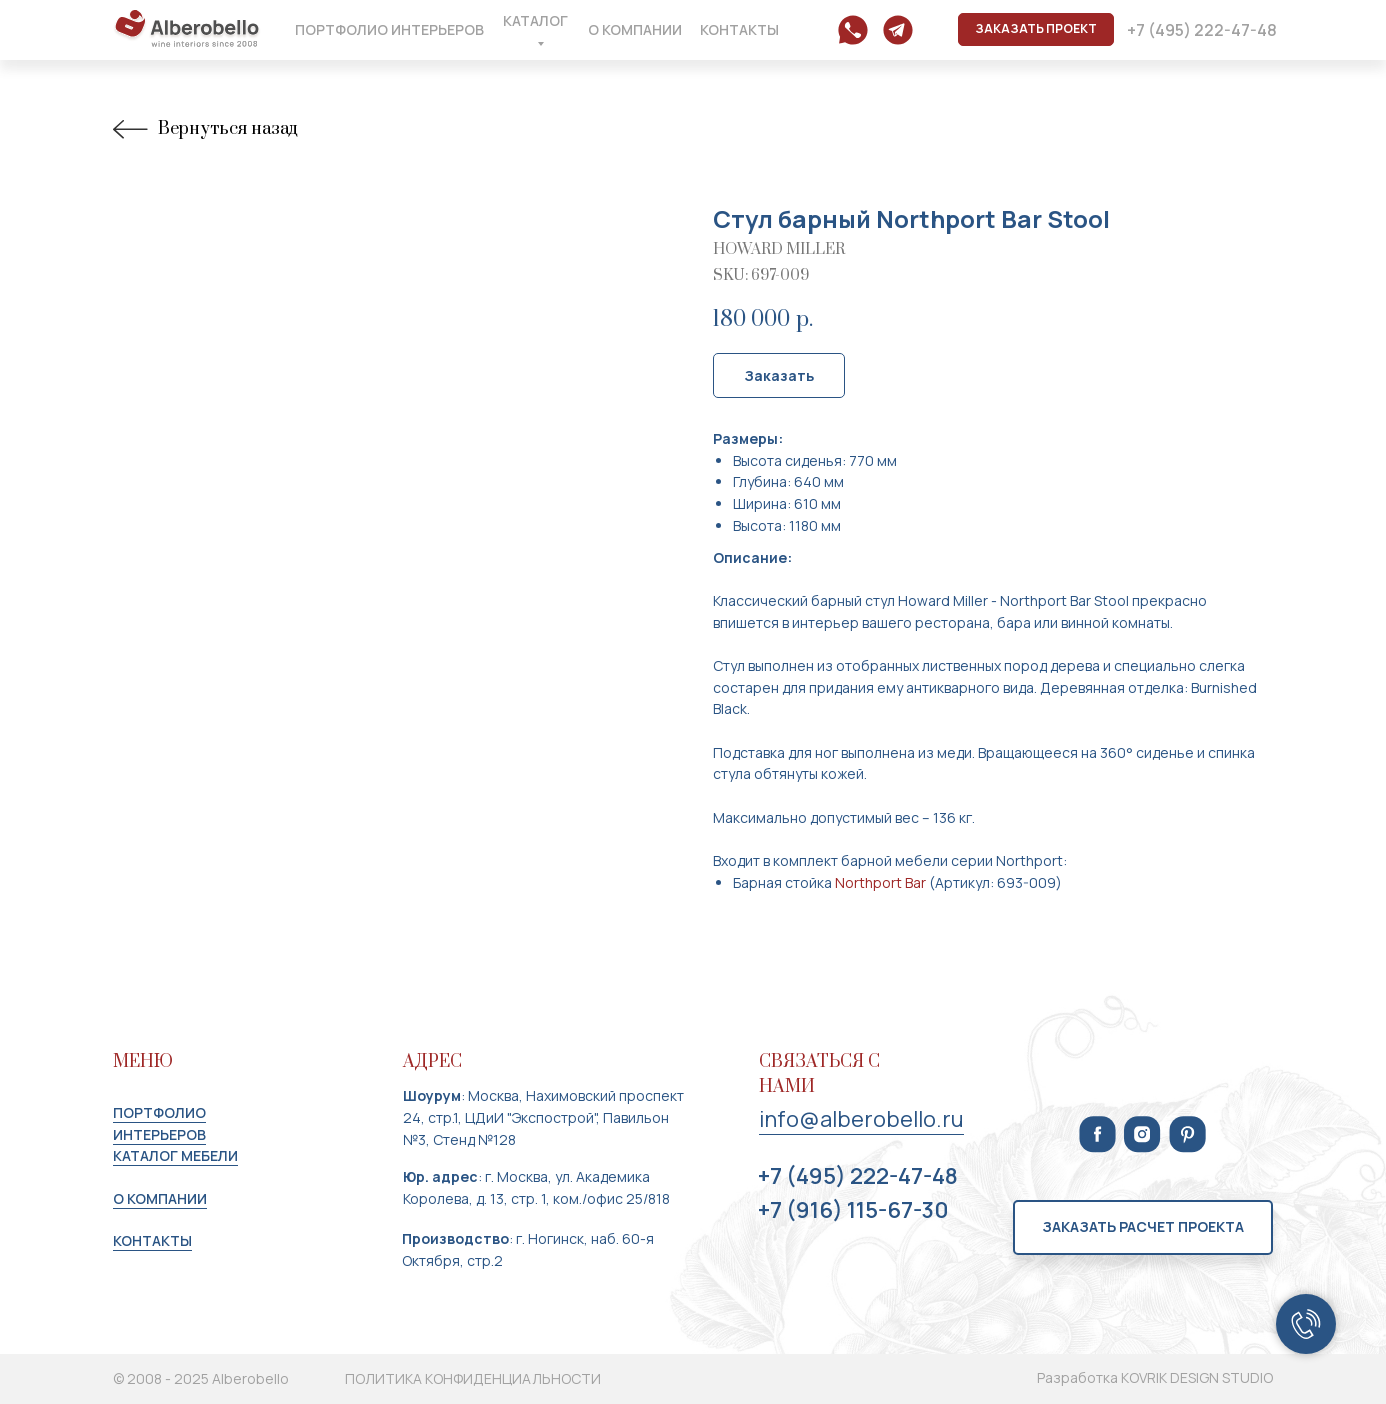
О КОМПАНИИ (160, 1198)
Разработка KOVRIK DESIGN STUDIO (1155, 1377)
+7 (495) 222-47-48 (858, 1176)
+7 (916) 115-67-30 (853, 1210)
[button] (1036, 29)
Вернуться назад (205, 129)
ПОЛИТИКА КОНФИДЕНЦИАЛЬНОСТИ (473, 1378)
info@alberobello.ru (861, 1119)
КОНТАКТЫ (152, 1240)
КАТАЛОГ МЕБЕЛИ (175, 1155)
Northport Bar (880, 882)
